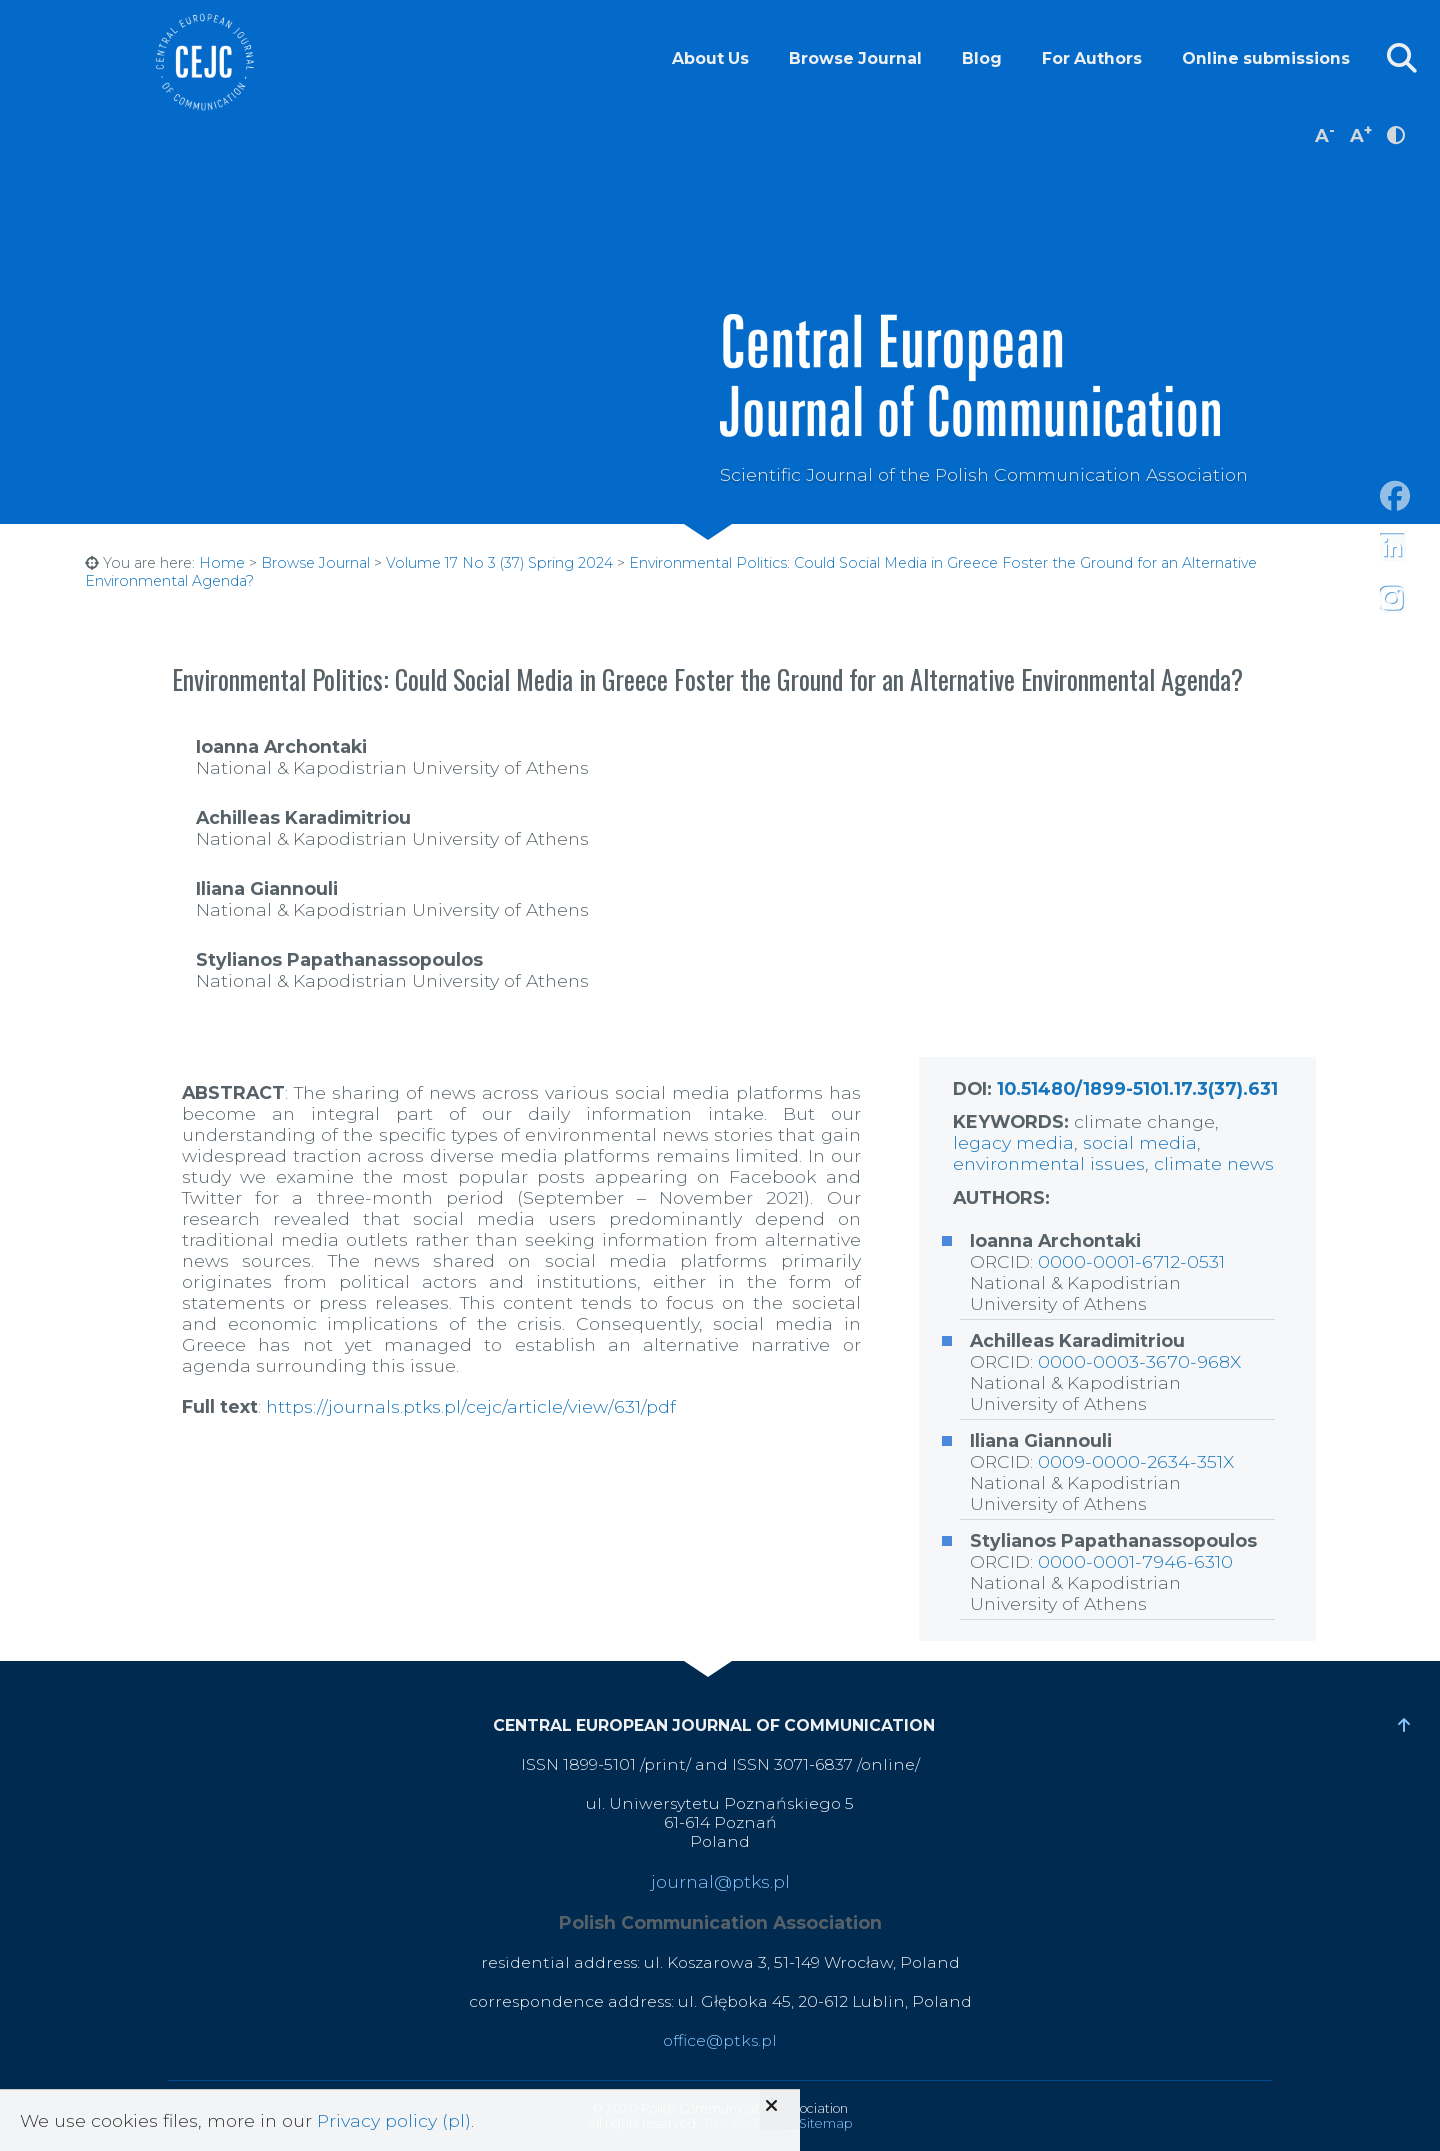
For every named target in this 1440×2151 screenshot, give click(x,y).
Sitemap (826, 2123)
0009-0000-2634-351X (1136, 1461)
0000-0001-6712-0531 (1131, 1261)
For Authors (1092, 58)
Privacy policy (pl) (394, 2120)
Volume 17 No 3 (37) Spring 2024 (499, 563)
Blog (982, 58)
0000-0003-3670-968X (1139, 1361)
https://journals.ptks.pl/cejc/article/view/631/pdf (471, 1406)
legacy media (1013, 1142)
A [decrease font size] (1325, 133)
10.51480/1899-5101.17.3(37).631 (1137, 1088)
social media (1140, 1142)
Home (222, 563)
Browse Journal (855, 58)
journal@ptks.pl (720, 1881)
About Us (710, 58)
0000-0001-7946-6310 (1135, 1561)
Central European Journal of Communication (204, 62)
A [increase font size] (1361, 133)
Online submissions (1266, 58)
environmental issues (1049, 1163)
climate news (1214, 1163)
